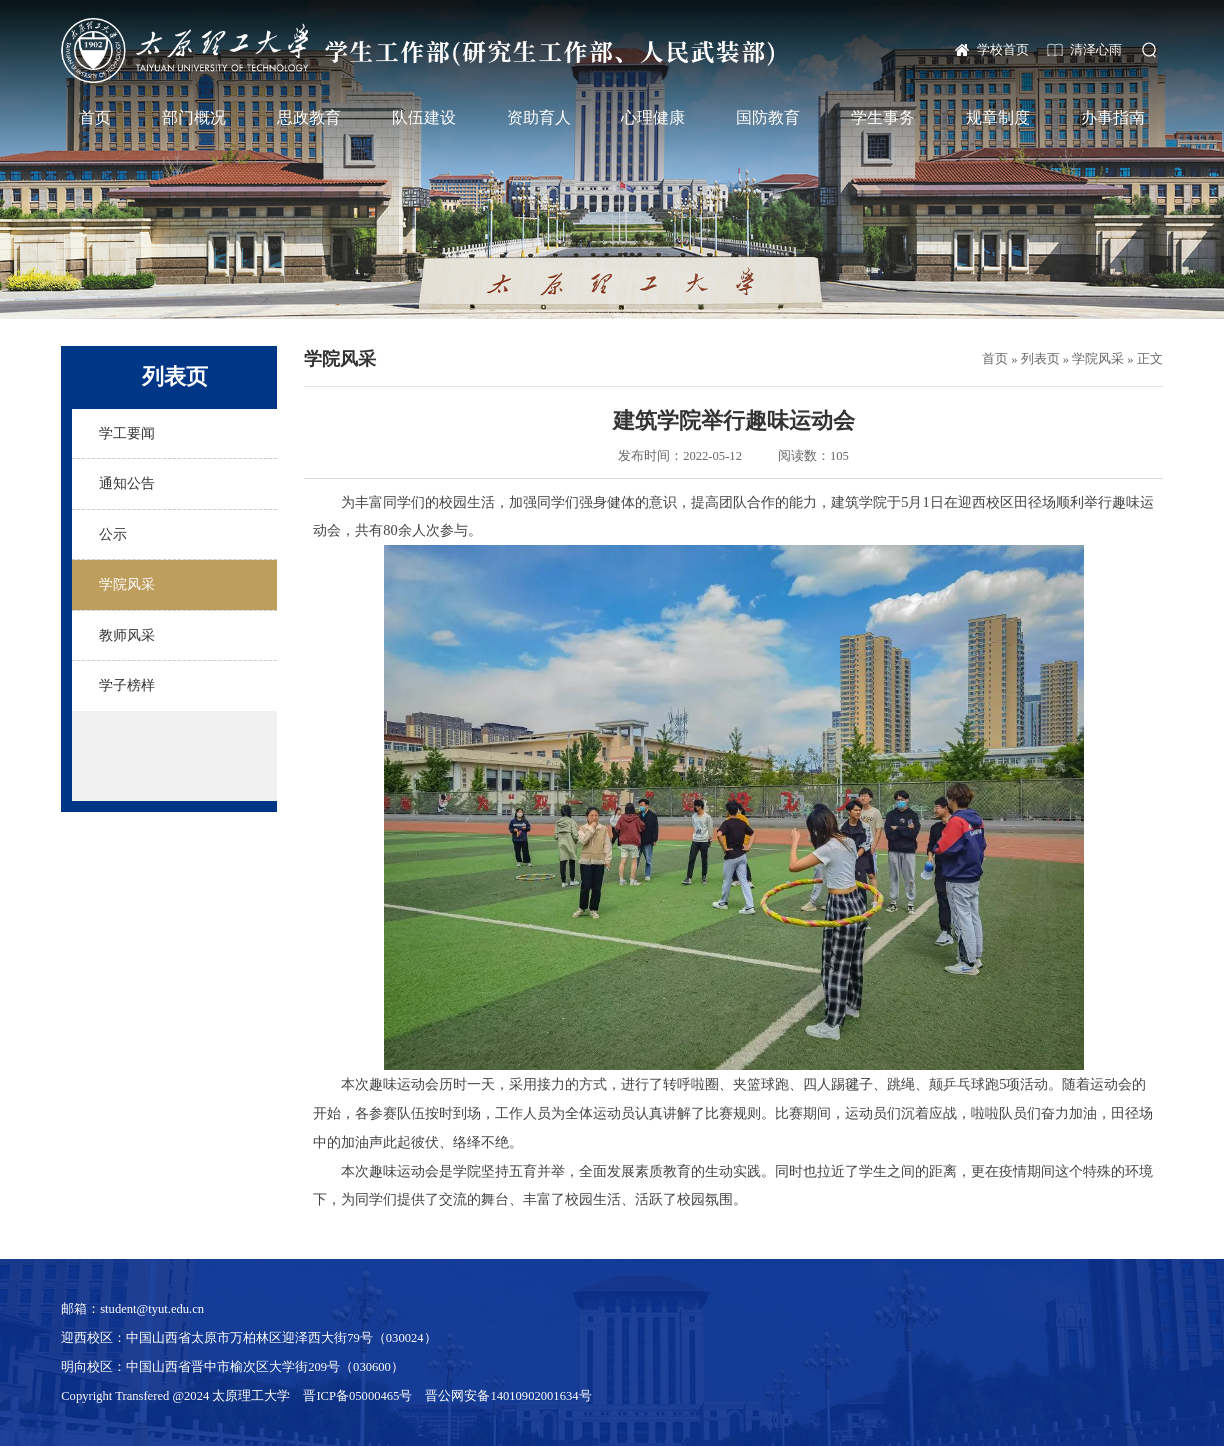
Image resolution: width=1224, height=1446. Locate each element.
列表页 (1040, 359)
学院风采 (1098, 359)
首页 (95, 118)
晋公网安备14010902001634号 (508, 1396)
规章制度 (998, 118)
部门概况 (194, 118)
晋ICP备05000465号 (357, 1396)
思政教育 (309, 118)
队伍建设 (424, 118)
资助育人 (539, 118)
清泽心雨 (1096, 50)
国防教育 (768, 118)
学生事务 (883, 118)
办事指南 (1113, 118)
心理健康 (653, 118)
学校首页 (1003, 50)
